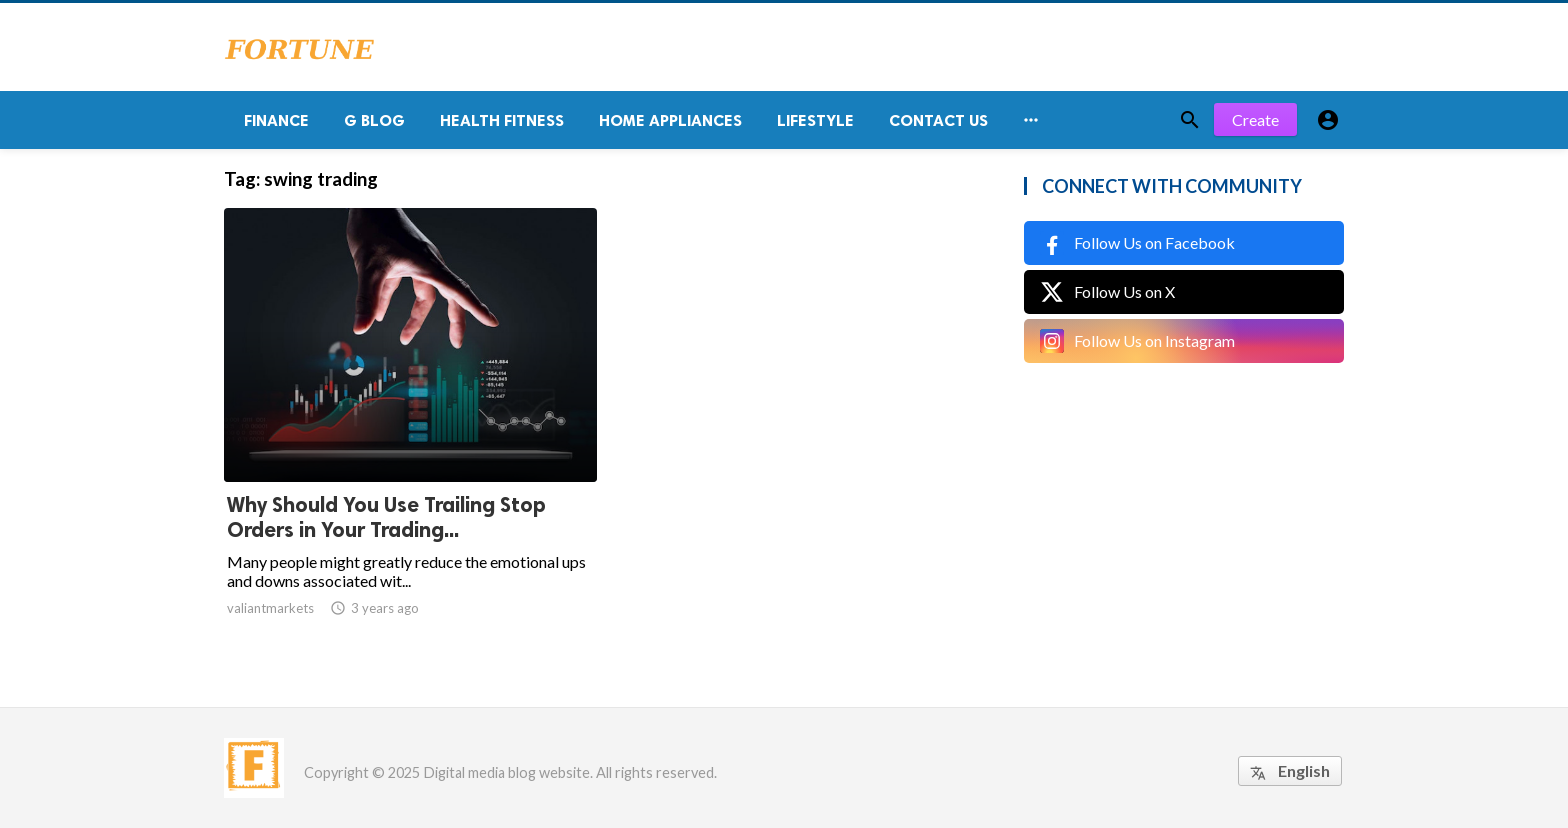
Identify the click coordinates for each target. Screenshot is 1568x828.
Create (1255, 119)
